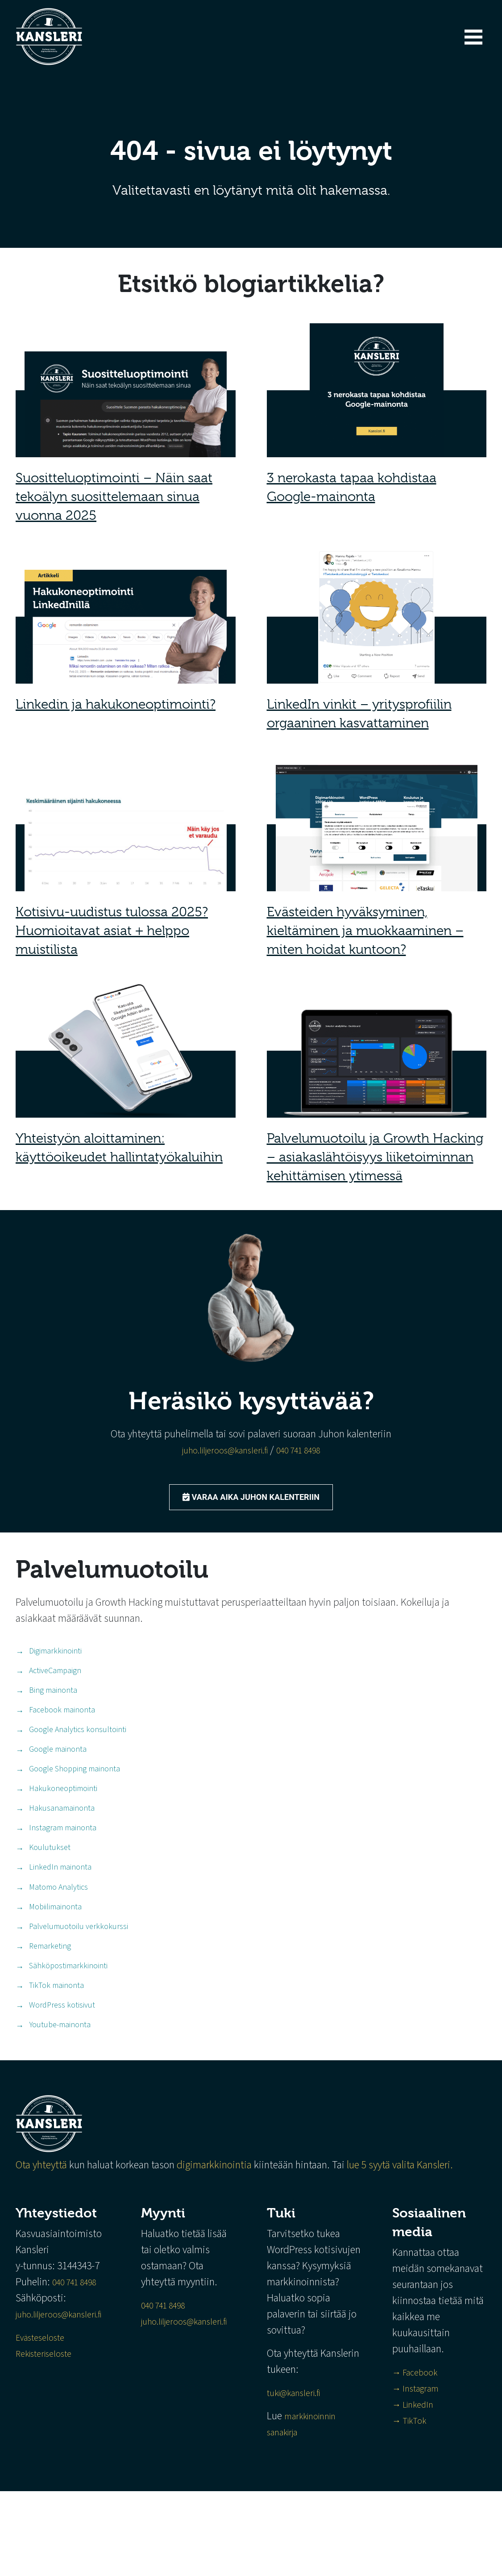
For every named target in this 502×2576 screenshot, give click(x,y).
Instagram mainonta (62, 1864)
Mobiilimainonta (55, 1955)
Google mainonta (58, 1773)
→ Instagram (430, 2473)
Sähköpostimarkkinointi (68, 2023)
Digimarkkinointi (55, 1659)
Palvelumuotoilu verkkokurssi (78, 1977)
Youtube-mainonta (60, 2091)
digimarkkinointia (214, 2234)
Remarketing (50, 2000)
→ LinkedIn (426, 2489)
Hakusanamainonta (62, 1841)
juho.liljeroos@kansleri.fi (220, 1450)
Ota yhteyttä (41, 2234)
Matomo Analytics (58, 1932)
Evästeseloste (44, 2406)
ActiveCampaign (55, 1681)
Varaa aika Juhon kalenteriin (251, 1500)
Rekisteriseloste (49, 2422)
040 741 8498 (307, 1450)
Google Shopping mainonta (74, 1795)
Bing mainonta (53, 1704)
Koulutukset (50, 1886)
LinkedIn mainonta (60, 1909)
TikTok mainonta (56, 2046)
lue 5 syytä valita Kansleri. (401, 2234)
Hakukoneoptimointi (63, 1818)
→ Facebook (428, 2457)
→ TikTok (422, 2505)
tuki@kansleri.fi (318, 2477)
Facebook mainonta (62, 1727)
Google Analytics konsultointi (77, 1750)
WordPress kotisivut (62, 2069)
